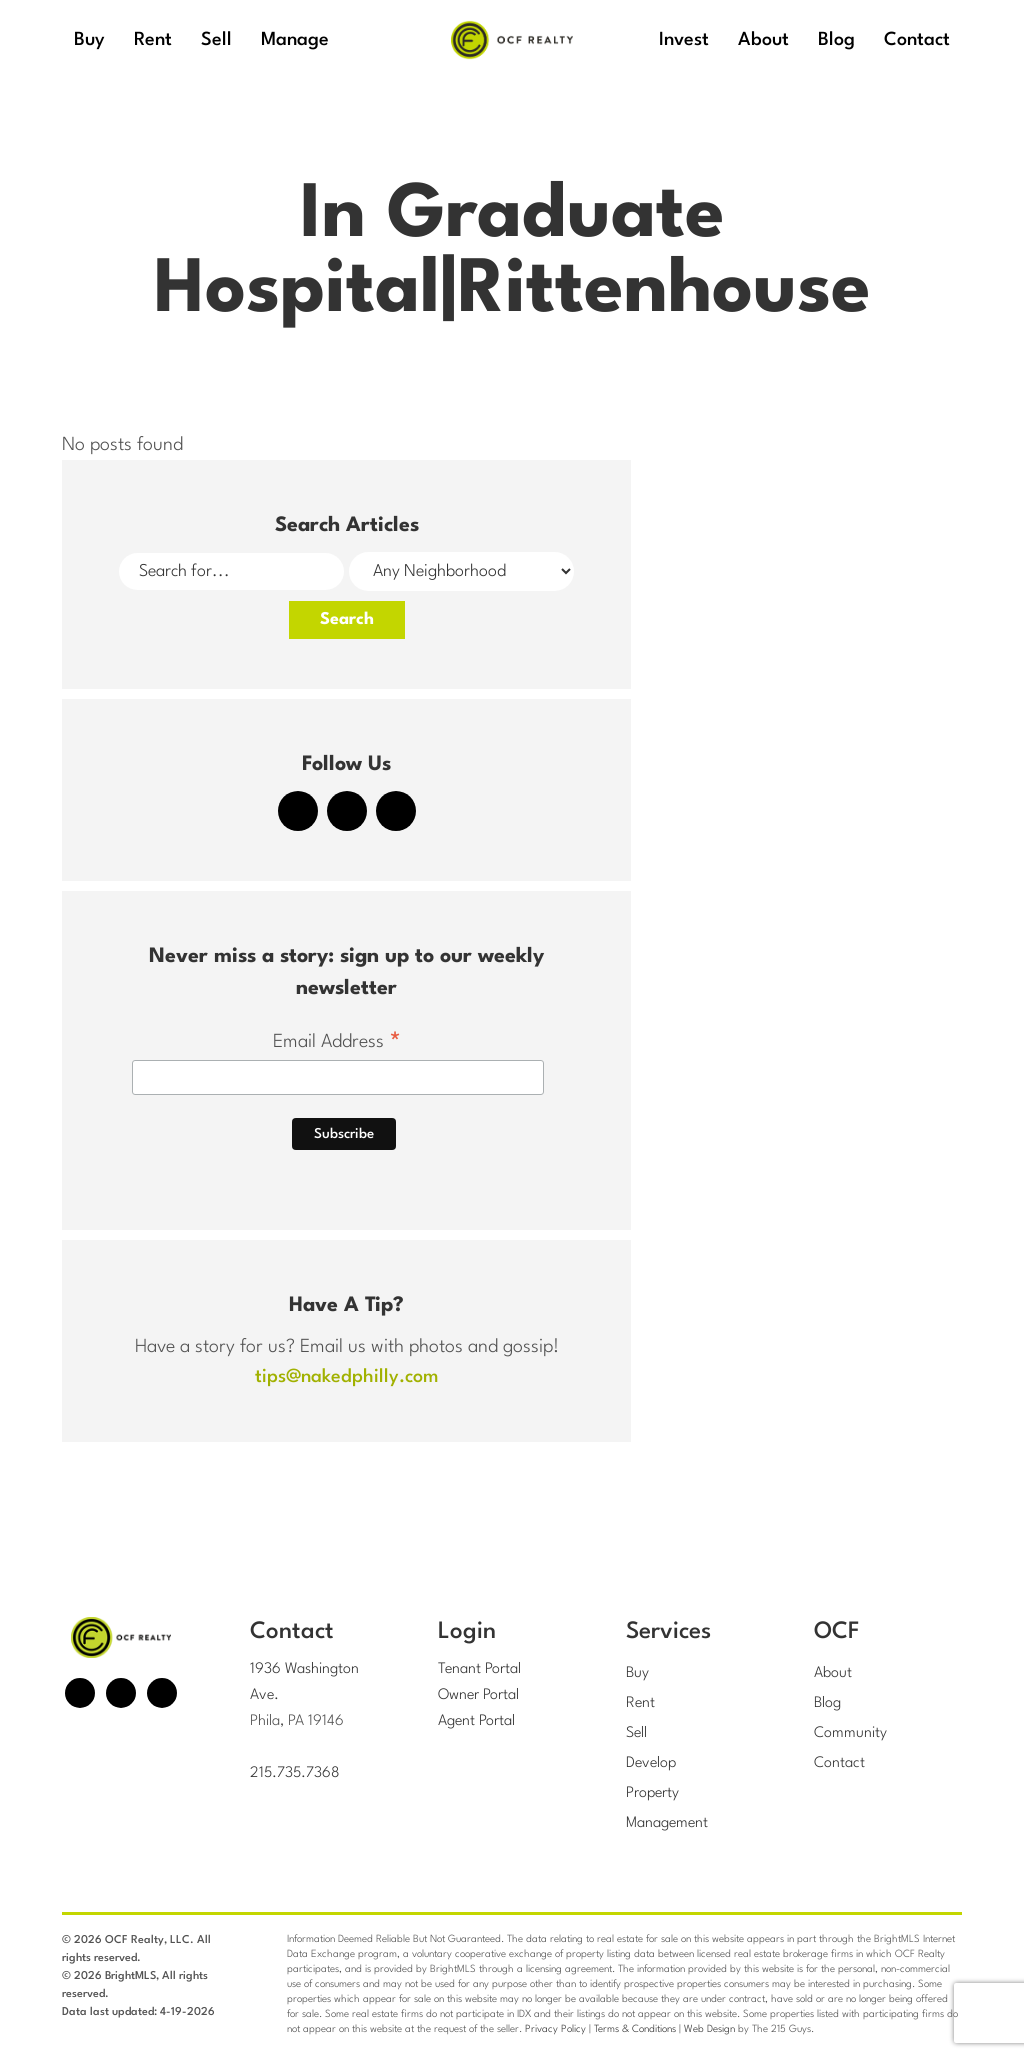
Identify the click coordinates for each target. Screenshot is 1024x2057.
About (833, 1673)
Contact (839, 1763)
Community (850, 1733)
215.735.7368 (295, 1773)
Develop (651, 1763)
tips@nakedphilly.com (346, 1377)
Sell (636, 1733)
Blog (827, 1703)
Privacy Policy (555, 2029)
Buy (637, 1673)
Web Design (709, 2029)
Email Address (337, 1044)
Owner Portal (478, 1695)
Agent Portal (476, 1721)
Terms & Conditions (635, 2029)
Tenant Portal (479, 1669)
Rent (640, 1703)
